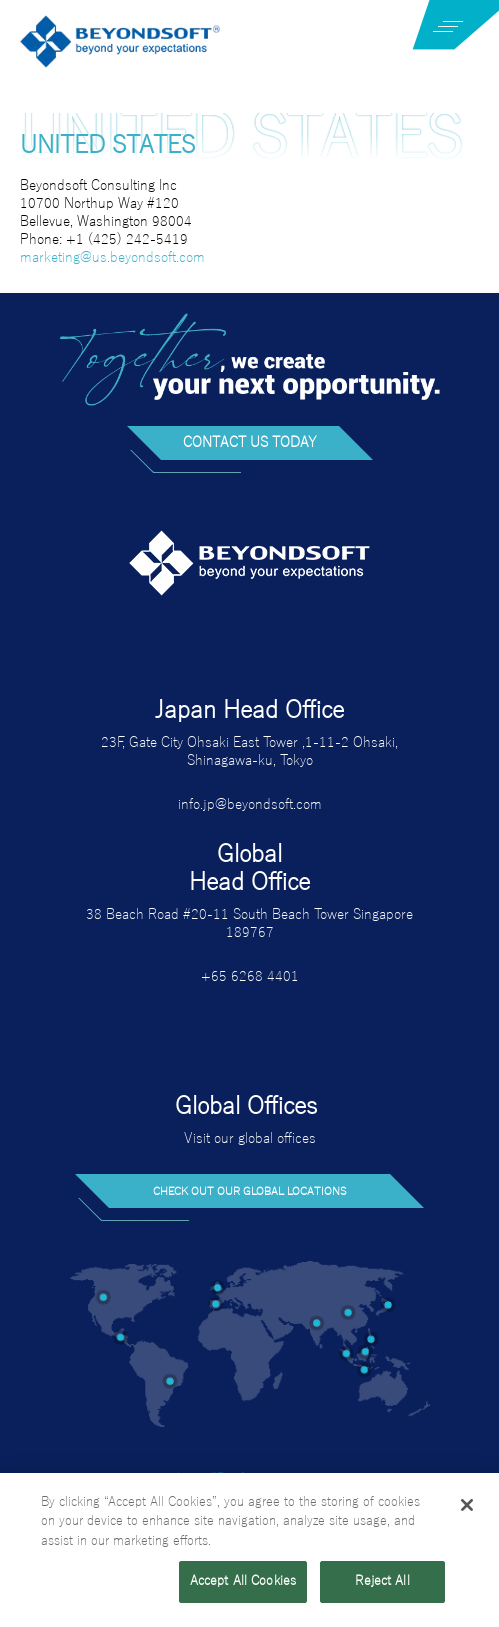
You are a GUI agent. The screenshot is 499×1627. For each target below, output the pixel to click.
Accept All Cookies (243, 1584)
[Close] (467, 1507)
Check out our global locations (250, 1191)
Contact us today (250, 442)
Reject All (382, 1584)
